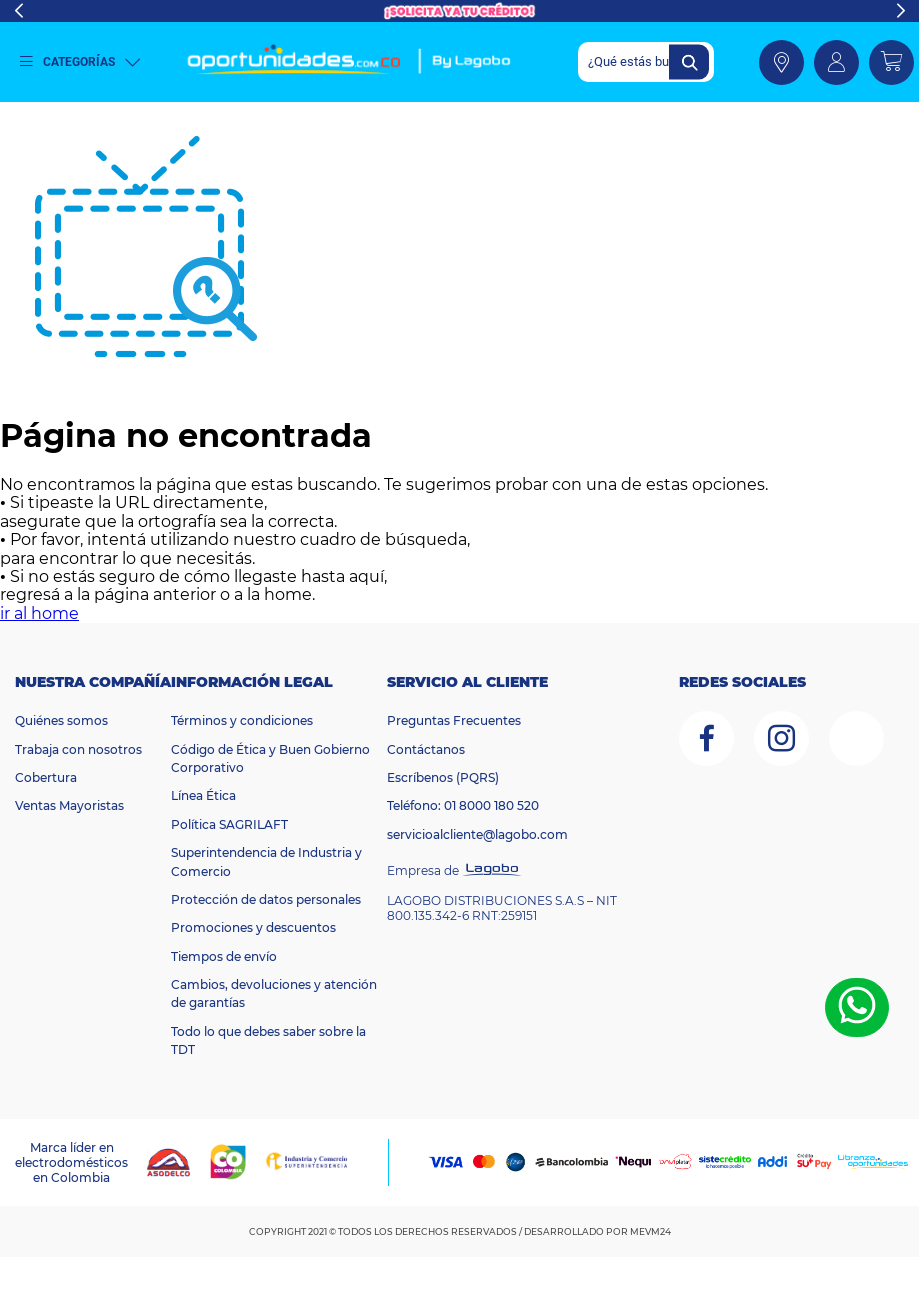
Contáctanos (426, 749)
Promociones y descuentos (253, 927)
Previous (18, 11)
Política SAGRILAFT (229, 824)
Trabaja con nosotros (78, 749)
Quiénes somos (61, 720)
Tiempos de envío (224, 956)
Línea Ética (203, 795)
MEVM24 (650, 1231)
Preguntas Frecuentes (454, 720)
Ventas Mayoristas (69, 805)
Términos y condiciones (242, 720)
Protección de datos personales (266, 899)
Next (900, 11)
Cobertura (46, 777)
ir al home (39, 613)
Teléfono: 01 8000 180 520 (463, 805)
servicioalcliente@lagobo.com (477, 834)
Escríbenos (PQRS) (443, 777)
